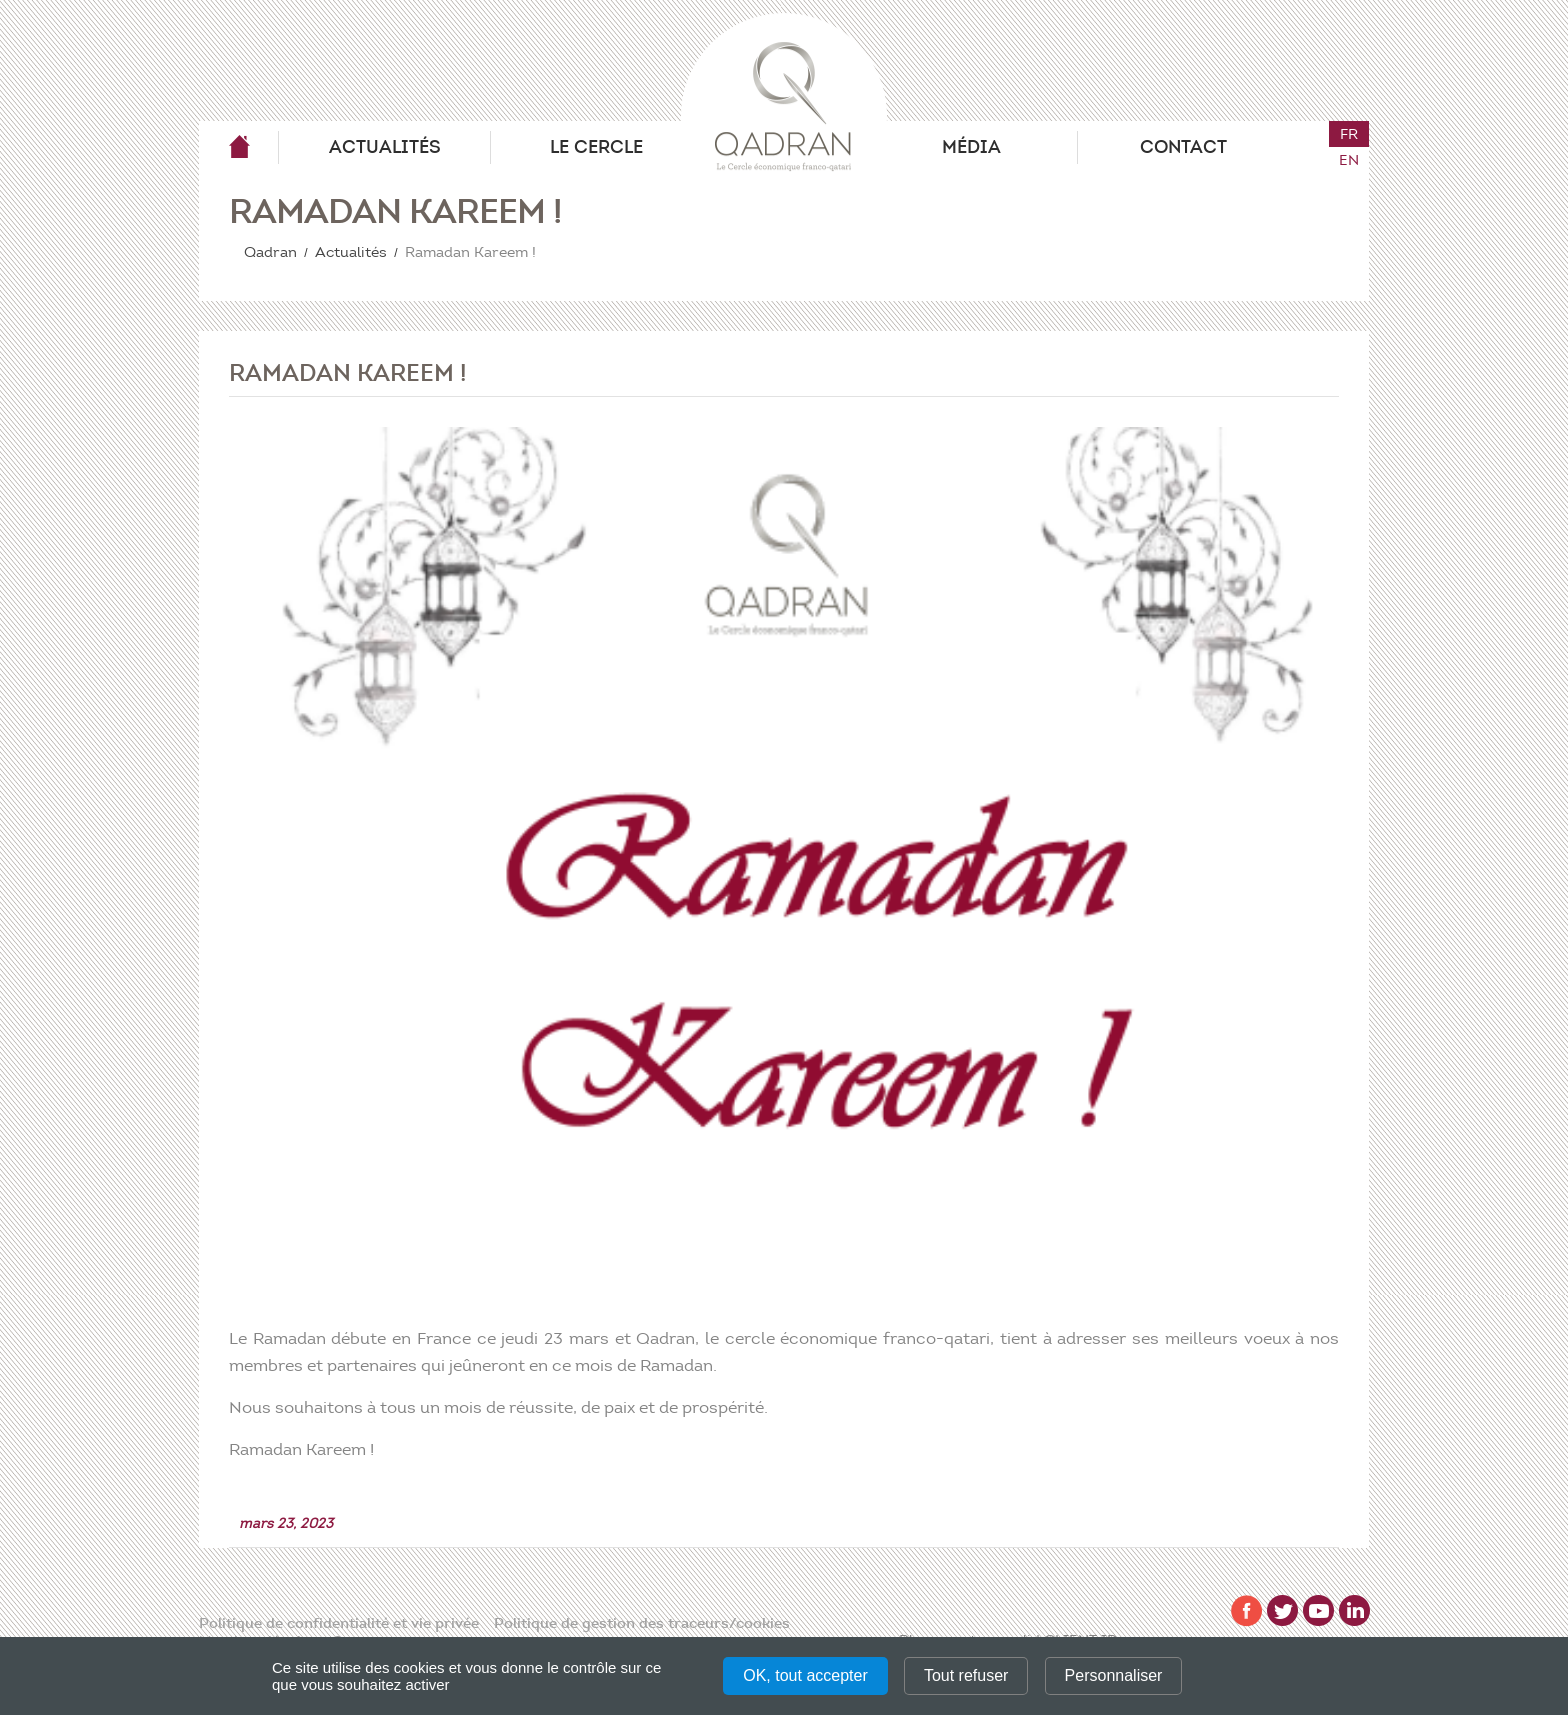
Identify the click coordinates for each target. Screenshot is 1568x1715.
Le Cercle (596, 147)
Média (971, 147)
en (1349, 160)
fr (1349, 134)
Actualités (385, 147)
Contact (1183, 147)
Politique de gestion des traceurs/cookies (642, 1623)
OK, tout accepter (805, 1675)
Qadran (239, 147)
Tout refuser (966, 1675)
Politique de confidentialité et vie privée (339, 1623)
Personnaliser (1114, 1675)
